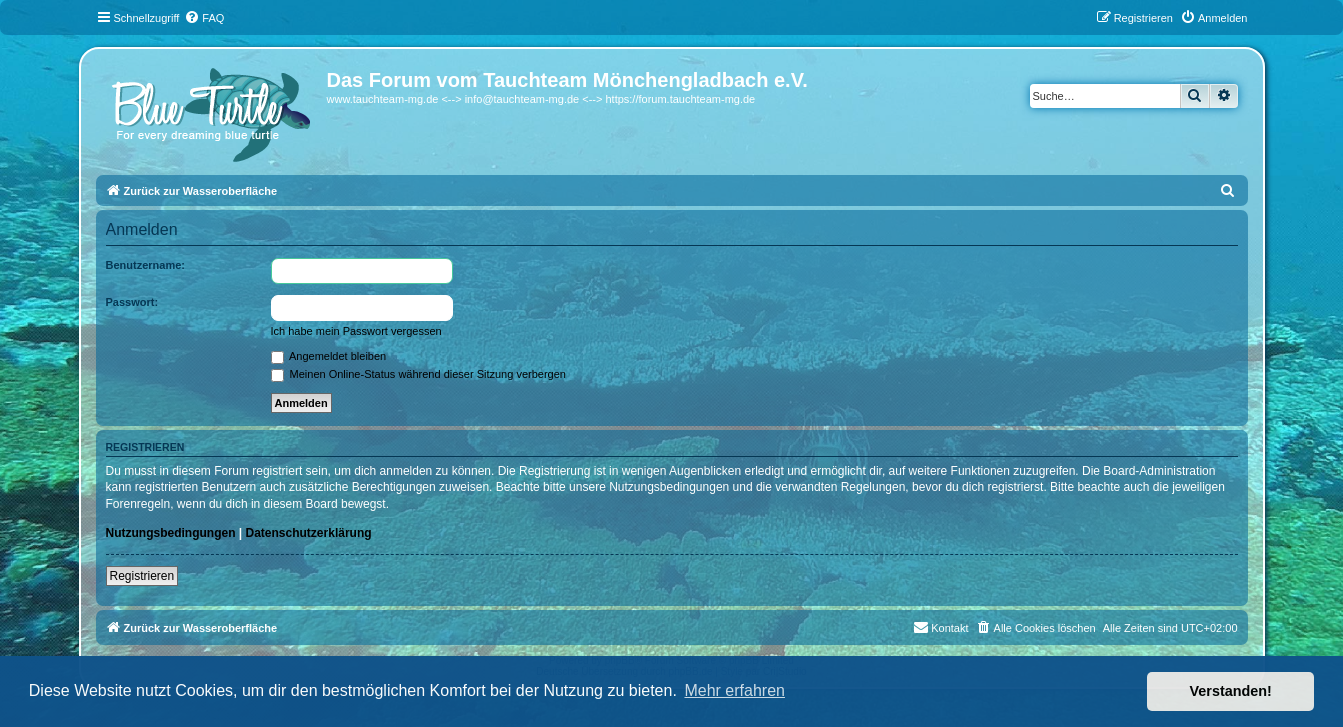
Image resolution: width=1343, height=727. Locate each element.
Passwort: (132, 302)
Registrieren (142, 576)
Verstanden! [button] (1231, 691)
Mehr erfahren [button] (734, 690)
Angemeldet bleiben (329, 356)
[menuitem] (204, 18)
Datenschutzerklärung (309, 533)
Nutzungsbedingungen (171, 533)
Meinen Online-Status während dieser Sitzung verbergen (418, 374)
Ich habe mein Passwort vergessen (356, 331)
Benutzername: (145, 265)
